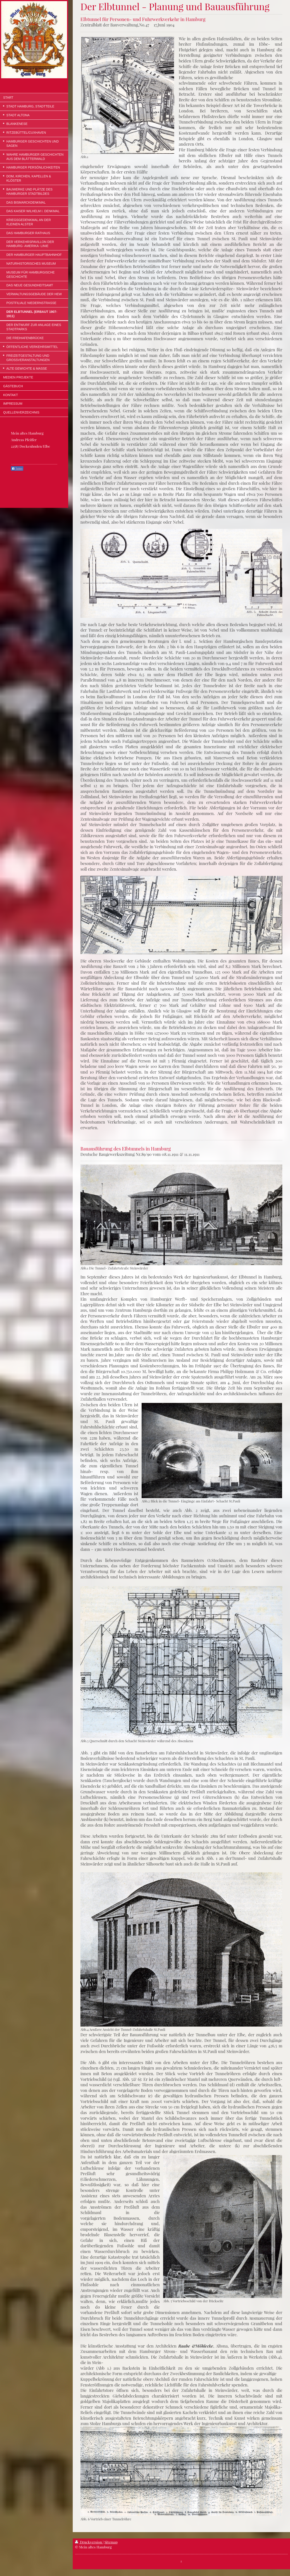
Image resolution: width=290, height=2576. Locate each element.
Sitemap (111, 2542)
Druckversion (89, 2542)
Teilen (17, 468)
